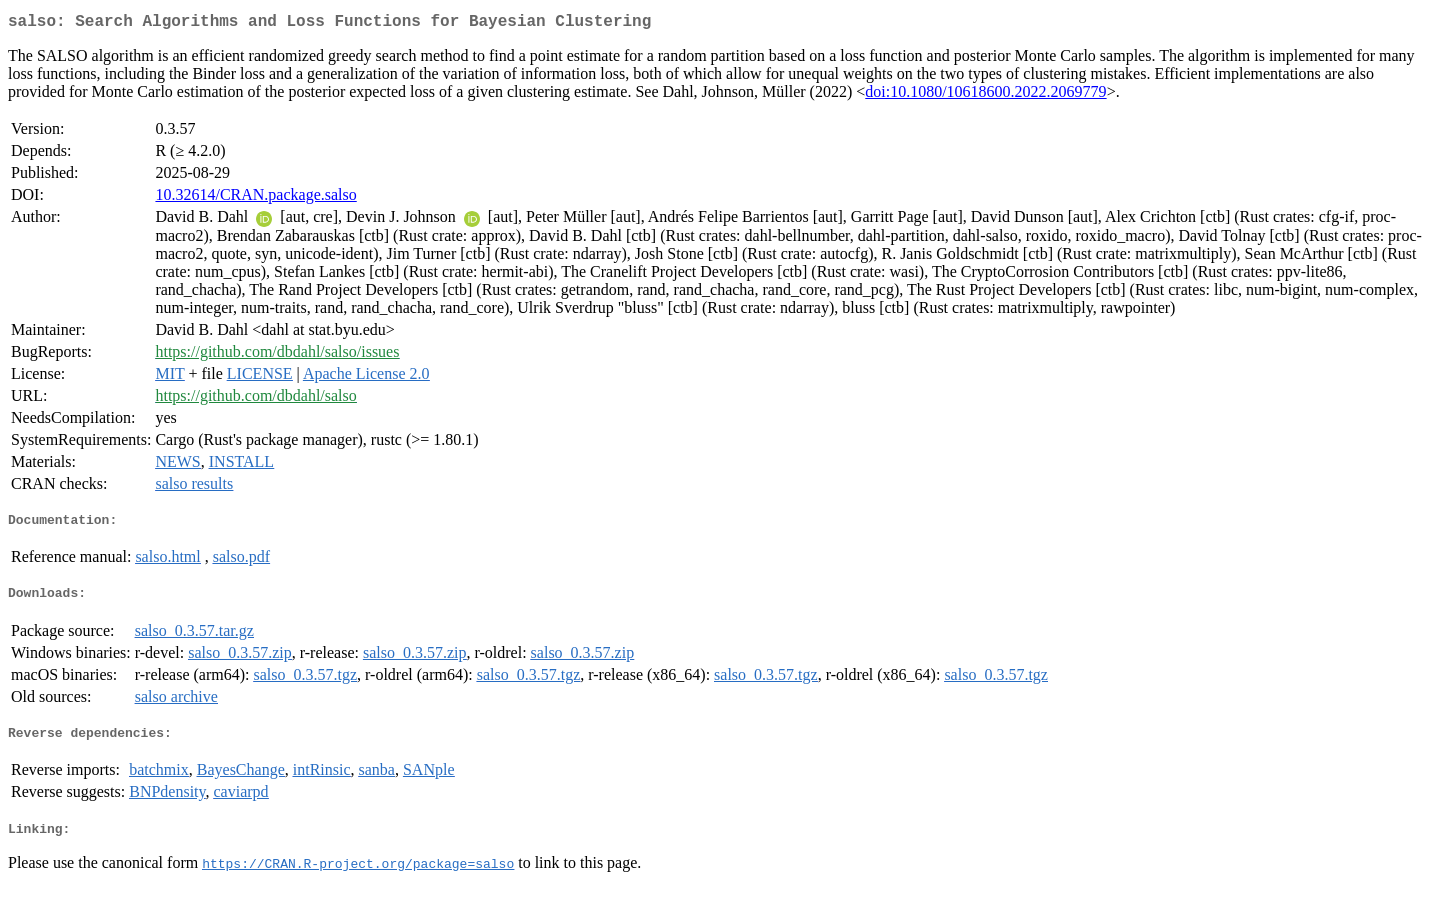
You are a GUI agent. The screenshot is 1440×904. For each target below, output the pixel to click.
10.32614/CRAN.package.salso (255, 198)
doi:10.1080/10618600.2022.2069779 (985, 95)
